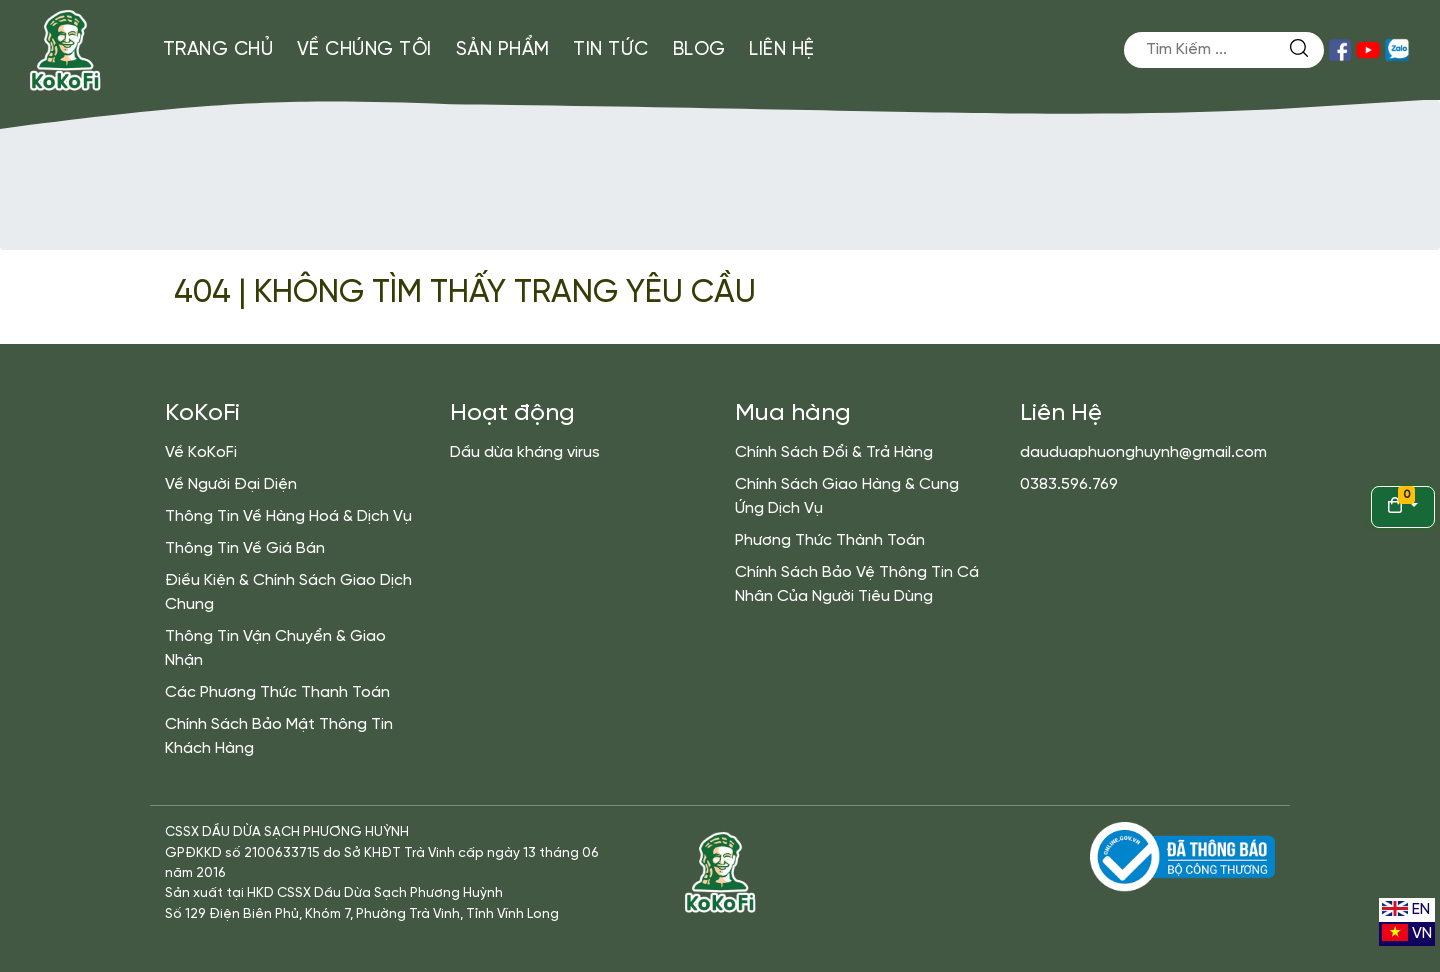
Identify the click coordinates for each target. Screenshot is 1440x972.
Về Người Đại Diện (231, 484)
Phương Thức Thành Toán (830, 540)
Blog (699, 50)
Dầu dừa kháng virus (525, 452)
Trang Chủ (218, 50)
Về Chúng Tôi (364, 50)
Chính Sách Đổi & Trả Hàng (834, 452)
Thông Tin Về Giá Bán (245, 548)
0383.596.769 (1069, 484)
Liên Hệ (782, 50)
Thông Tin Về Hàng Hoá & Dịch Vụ (288, 516)
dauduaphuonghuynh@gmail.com (1143, 452)
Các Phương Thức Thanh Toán (277, 692)
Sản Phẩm (503, 50)
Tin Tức (611, 50)
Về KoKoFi (201, 452)
